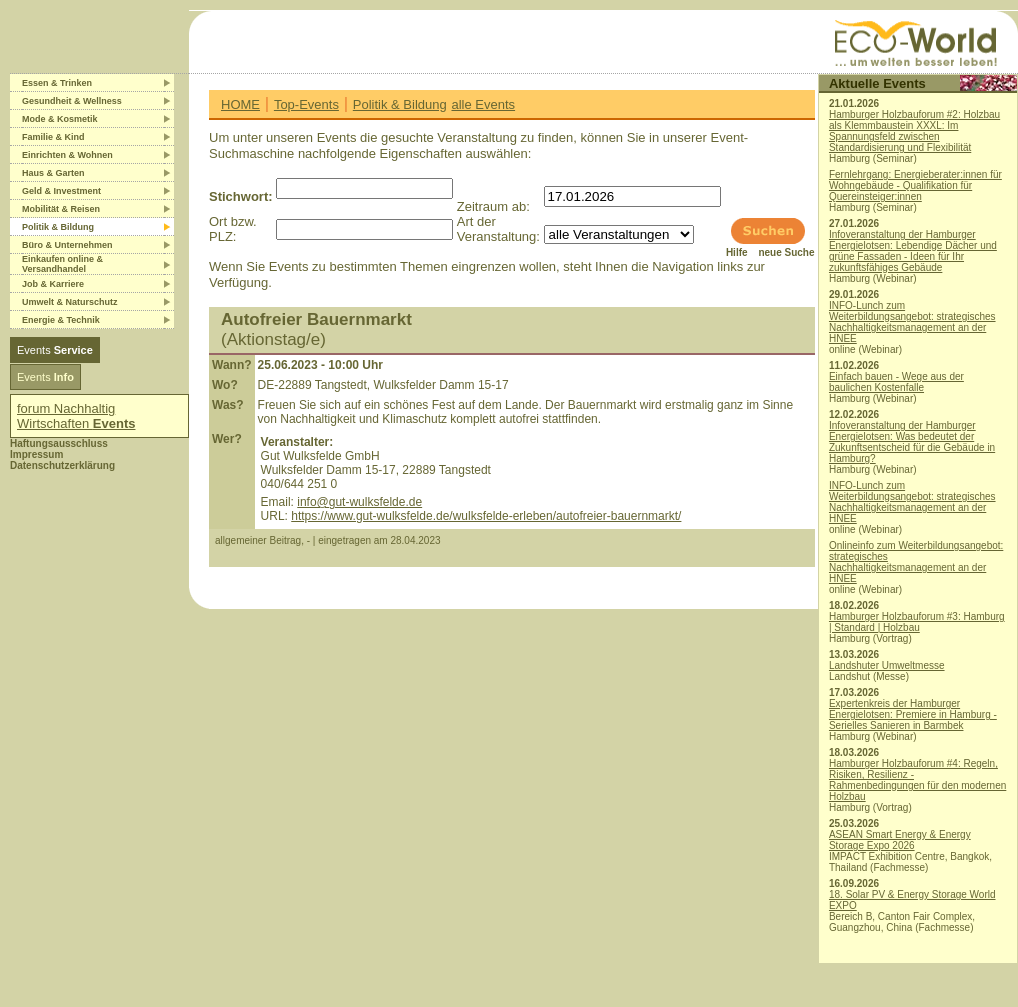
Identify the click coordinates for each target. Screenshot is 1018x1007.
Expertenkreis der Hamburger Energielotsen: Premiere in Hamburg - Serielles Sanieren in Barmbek (913, 714)
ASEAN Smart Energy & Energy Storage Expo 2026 (900, 840)
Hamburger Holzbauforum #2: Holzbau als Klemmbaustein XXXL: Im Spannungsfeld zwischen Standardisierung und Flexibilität (914, 131)
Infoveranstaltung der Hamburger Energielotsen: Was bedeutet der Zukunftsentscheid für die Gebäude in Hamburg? (912, 442)
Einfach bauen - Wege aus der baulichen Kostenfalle (896, 382)
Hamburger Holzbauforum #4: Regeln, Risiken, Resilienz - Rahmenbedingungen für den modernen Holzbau (917, 780)
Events (55, 350)
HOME (240, 104)
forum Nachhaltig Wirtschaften (76, 416)
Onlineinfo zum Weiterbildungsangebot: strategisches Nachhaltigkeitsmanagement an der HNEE (916, 562)
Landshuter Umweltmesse (887, 665)
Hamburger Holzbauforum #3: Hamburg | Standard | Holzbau (917, 622)
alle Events (483, 104)
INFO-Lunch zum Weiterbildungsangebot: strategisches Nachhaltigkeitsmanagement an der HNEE (912, 322)
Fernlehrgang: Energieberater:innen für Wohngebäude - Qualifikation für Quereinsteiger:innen (915, 185)
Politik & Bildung (400, 104)
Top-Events (306, 104)
